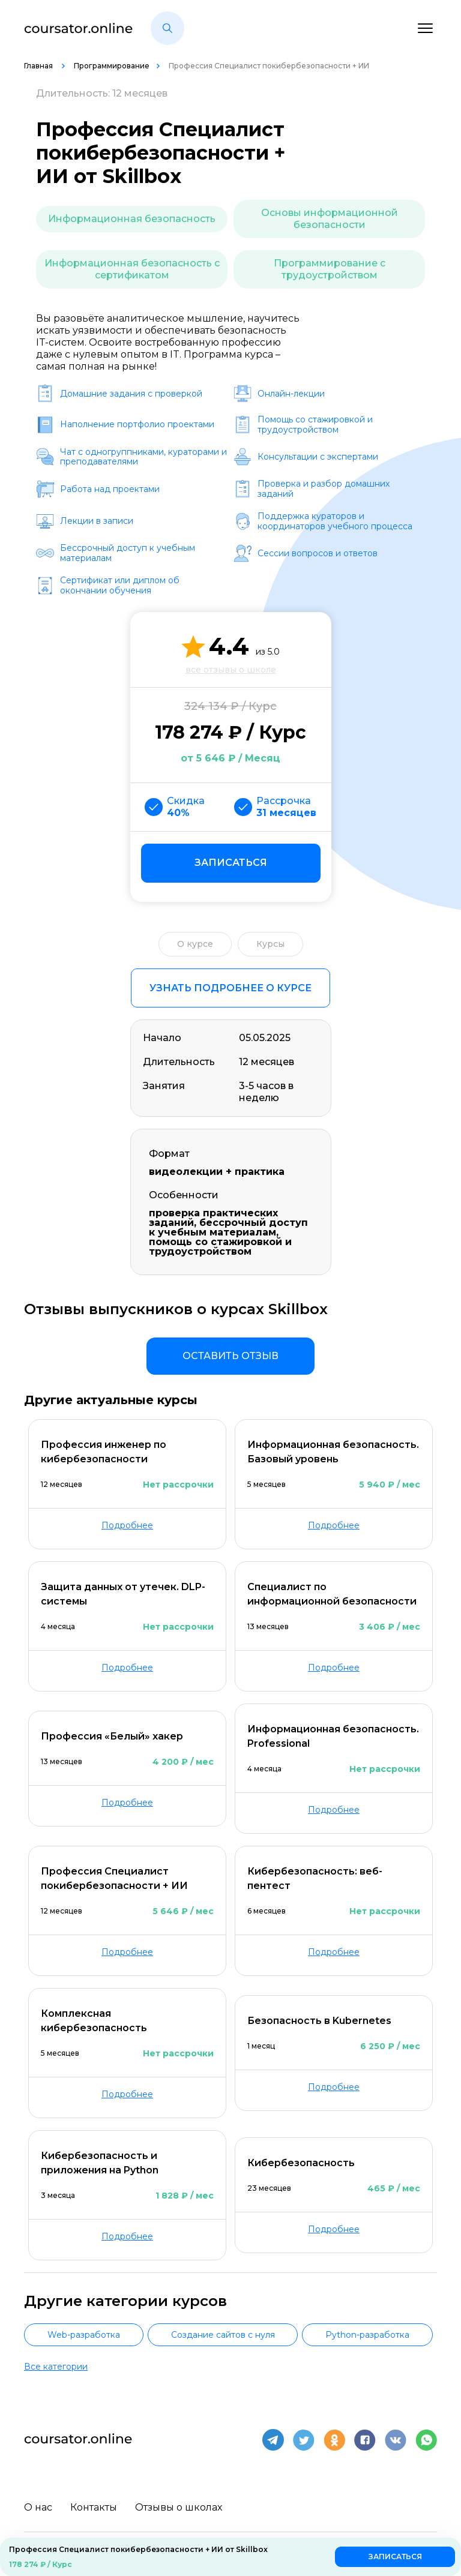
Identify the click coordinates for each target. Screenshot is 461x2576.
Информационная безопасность (131, 218)
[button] (167, 28)
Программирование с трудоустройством (329, 269)
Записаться (230, 862)
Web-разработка (83, 2334)
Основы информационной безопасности (329, 218)
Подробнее (127, 1525)
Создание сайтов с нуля (223, 2334)
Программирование (111, 65)
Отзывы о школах (178, 2507)
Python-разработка (367, 2334)
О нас (38, 2507)
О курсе (195, 943)
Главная (39, 65)
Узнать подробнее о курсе (230, 988)
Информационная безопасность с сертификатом (132, 269)
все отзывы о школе (230, 669)
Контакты (93, 2507)
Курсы (270, 943)
